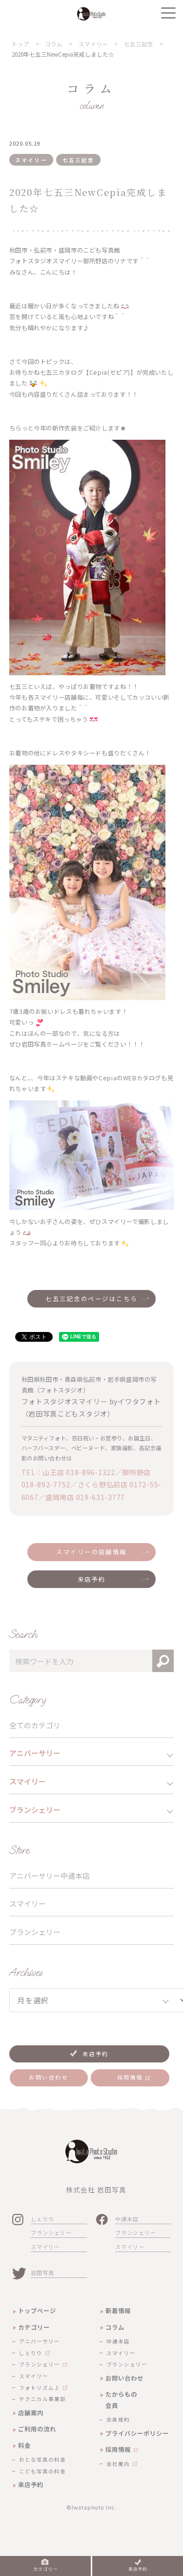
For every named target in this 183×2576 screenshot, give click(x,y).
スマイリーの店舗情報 (91, 1551)
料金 (24, 2445)
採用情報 (118, 2449)
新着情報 (118, 2310)
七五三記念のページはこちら (91, 1298)
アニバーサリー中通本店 (49, 1875)
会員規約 (118, 2419)
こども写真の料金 (42, 2471)
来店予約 (92, 1579)
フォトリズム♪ (39, 2387)
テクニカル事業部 (42, 2399)
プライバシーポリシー (137, 2433)
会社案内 (118, 2464)
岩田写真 (42, 2272)
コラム (114, 2327)
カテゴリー (34, 2327)
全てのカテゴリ (35, 1725)
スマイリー (27, 1903)
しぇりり (42, 2219)
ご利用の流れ (37, 2429)
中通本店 (127, 2219)
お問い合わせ (124, 2378)
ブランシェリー (35, 1932)
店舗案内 (30, 2412)
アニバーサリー (39, 2341)
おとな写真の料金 (42, 2459)
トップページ (37, 2310)
